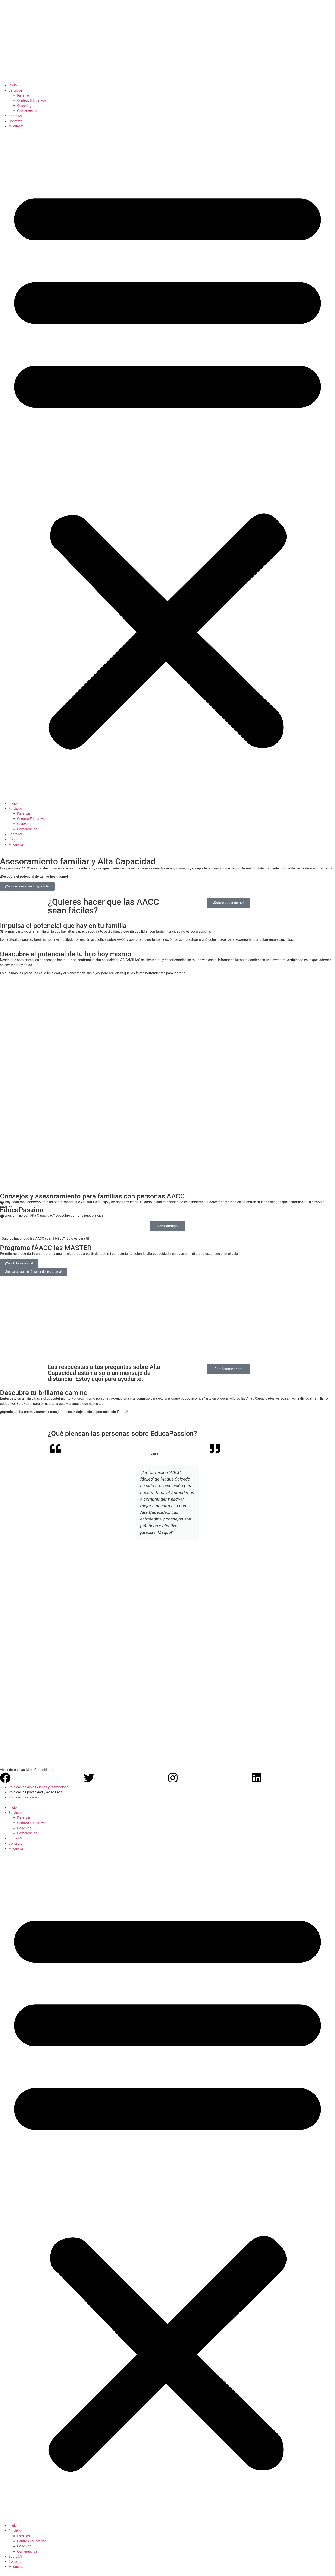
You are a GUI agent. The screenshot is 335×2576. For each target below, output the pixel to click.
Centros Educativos (32, 101)
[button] (167, 465)
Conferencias (27, 111)
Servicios (15, 90)
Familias (23, 95)
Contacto (15, 121)
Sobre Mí (15, 116)
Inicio (13, 85)
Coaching (24, 106)
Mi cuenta (16, 126)
